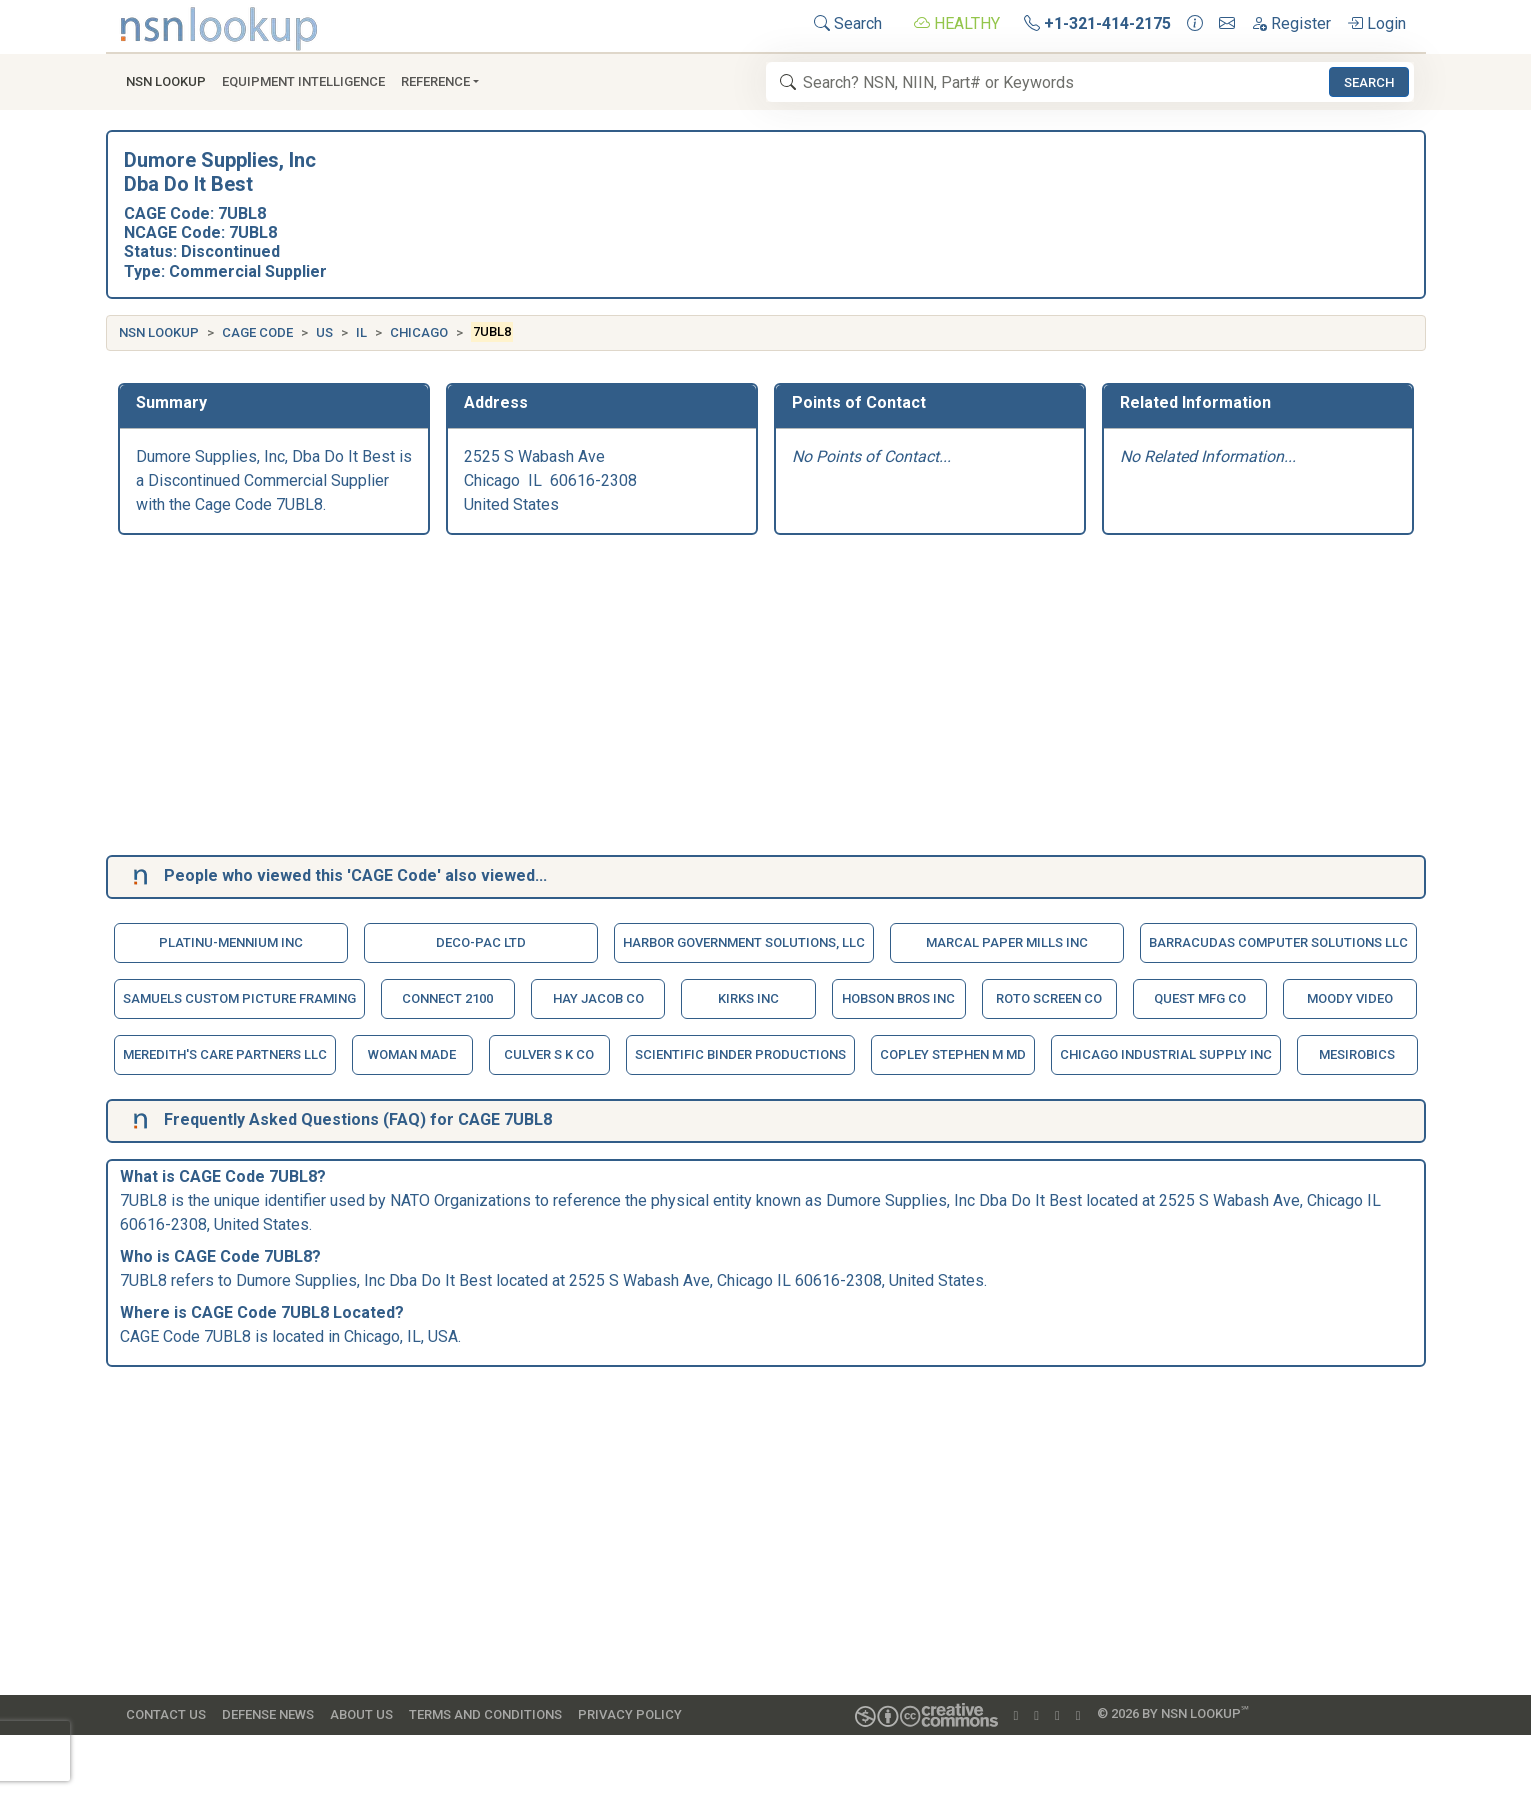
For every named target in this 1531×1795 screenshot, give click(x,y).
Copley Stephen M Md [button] (953, 1054)
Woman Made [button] (412, 1054)
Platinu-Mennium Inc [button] (231, 942)
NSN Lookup (159, 332)
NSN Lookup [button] (166, 81)
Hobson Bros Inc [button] (898, 998)
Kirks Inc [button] (748, 998)
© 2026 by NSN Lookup (1173, 1712)
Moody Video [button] (1350, 998)
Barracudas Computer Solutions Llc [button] (1278, 942)
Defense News (268, 1714)
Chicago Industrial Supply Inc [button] (1166, 1054)
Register (1291, 23)
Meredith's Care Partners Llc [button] (225, 1054)
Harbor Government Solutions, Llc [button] (744, 942)
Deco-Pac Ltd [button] (481, 942)
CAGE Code (257, 332)
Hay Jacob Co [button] (598, 998)
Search (848, 23)
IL (361, 332)
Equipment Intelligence (303, 81)
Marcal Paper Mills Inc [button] (1007, 942)
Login (1376, 23)
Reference (435, 81)
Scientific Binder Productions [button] (740, 1054)
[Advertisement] (718, 699)
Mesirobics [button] (1357, 1054)
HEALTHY (957, 23)
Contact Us (166, 1714)
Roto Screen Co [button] (1049, 998)
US (324, 332)
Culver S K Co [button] (549, 1054)
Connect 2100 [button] (447, 998)
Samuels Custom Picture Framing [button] (239, 998)
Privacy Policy (630, 1714)
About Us (361, 1714)
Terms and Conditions (485, 1714)
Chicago (419, 332)
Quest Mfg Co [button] (1200, 998)
